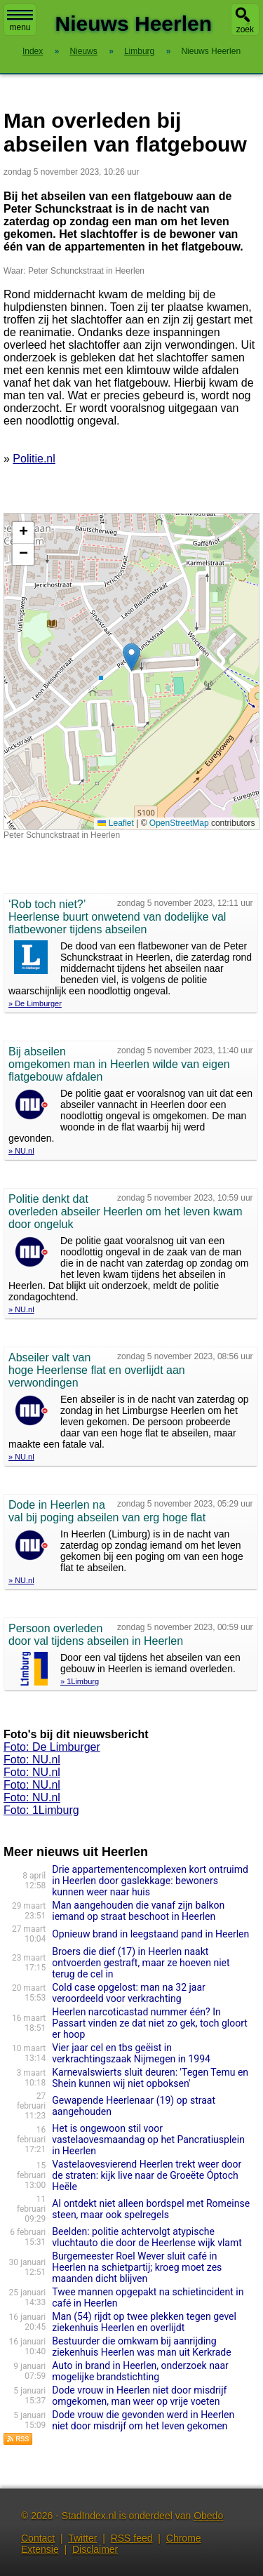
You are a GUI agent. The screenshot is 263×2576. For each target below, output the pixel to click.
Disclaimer (95, 2549)
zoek (245, 29)
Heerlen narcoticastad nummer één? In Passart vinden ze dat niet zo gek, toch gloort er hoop (150, 2023)
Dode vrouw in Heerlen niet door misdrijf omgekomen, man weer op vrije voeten (139, 2395)
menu (20, 21)
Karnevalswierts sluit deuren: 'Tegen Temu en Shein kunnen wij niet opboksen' (150, 2078)
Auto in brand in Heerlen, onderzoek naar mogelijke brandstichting (140, 2371)
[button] (131, 657)
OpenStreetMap (179, 823)
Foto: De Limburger (52, 1747)
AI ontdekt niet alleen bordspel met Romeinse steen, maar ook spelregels (151, 2209)
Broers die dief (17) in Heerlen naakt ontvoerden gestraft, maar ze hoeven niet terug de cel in (140, 1963)
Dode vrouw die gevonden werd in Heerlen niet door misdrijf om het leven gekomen (143, 2420)
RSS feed (132, 2538)
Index (32, 51)
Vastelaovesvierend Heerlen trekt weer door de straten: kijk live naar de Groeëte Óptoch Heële (146, 2175)
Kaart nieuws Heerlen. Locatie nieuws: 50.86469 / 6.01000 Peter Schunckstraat (129, 671)
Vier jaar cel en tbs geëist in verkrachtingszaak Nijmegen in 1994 (131, 2053)
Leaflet (115, 823)
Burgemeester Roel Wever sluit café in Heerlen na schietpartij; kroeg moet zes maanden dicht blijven (137, 2267)
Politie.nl (34, 459)
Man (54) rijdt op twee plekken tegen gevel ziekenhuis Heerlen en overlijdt (144, 2322)
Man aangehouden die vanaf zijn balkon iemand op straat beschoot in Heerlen (138, 1911)
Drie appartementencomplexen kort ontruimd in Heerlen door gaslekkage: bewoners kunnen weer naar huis (150, 1880)
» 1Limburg (79, 1681)
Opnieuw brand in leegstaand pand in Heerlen (150, 1934)
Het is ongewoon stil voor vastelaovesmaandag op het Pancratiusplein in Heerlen (148, 2139)
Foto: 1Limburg (41, 1810)
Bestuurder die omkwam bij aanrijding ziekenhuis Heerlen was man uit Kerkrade (141, 2346)
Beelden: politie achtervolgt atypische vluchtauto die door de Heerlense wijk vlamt (147, 2237)
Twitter (82, 2538)
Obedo (208, 2515)
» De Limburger (35, 1003)
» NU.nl (21, 1151)
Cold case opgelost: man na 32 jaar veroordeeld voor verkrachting (128, 1993)
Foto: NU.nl (32, 1760)
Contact (38, 2538)
